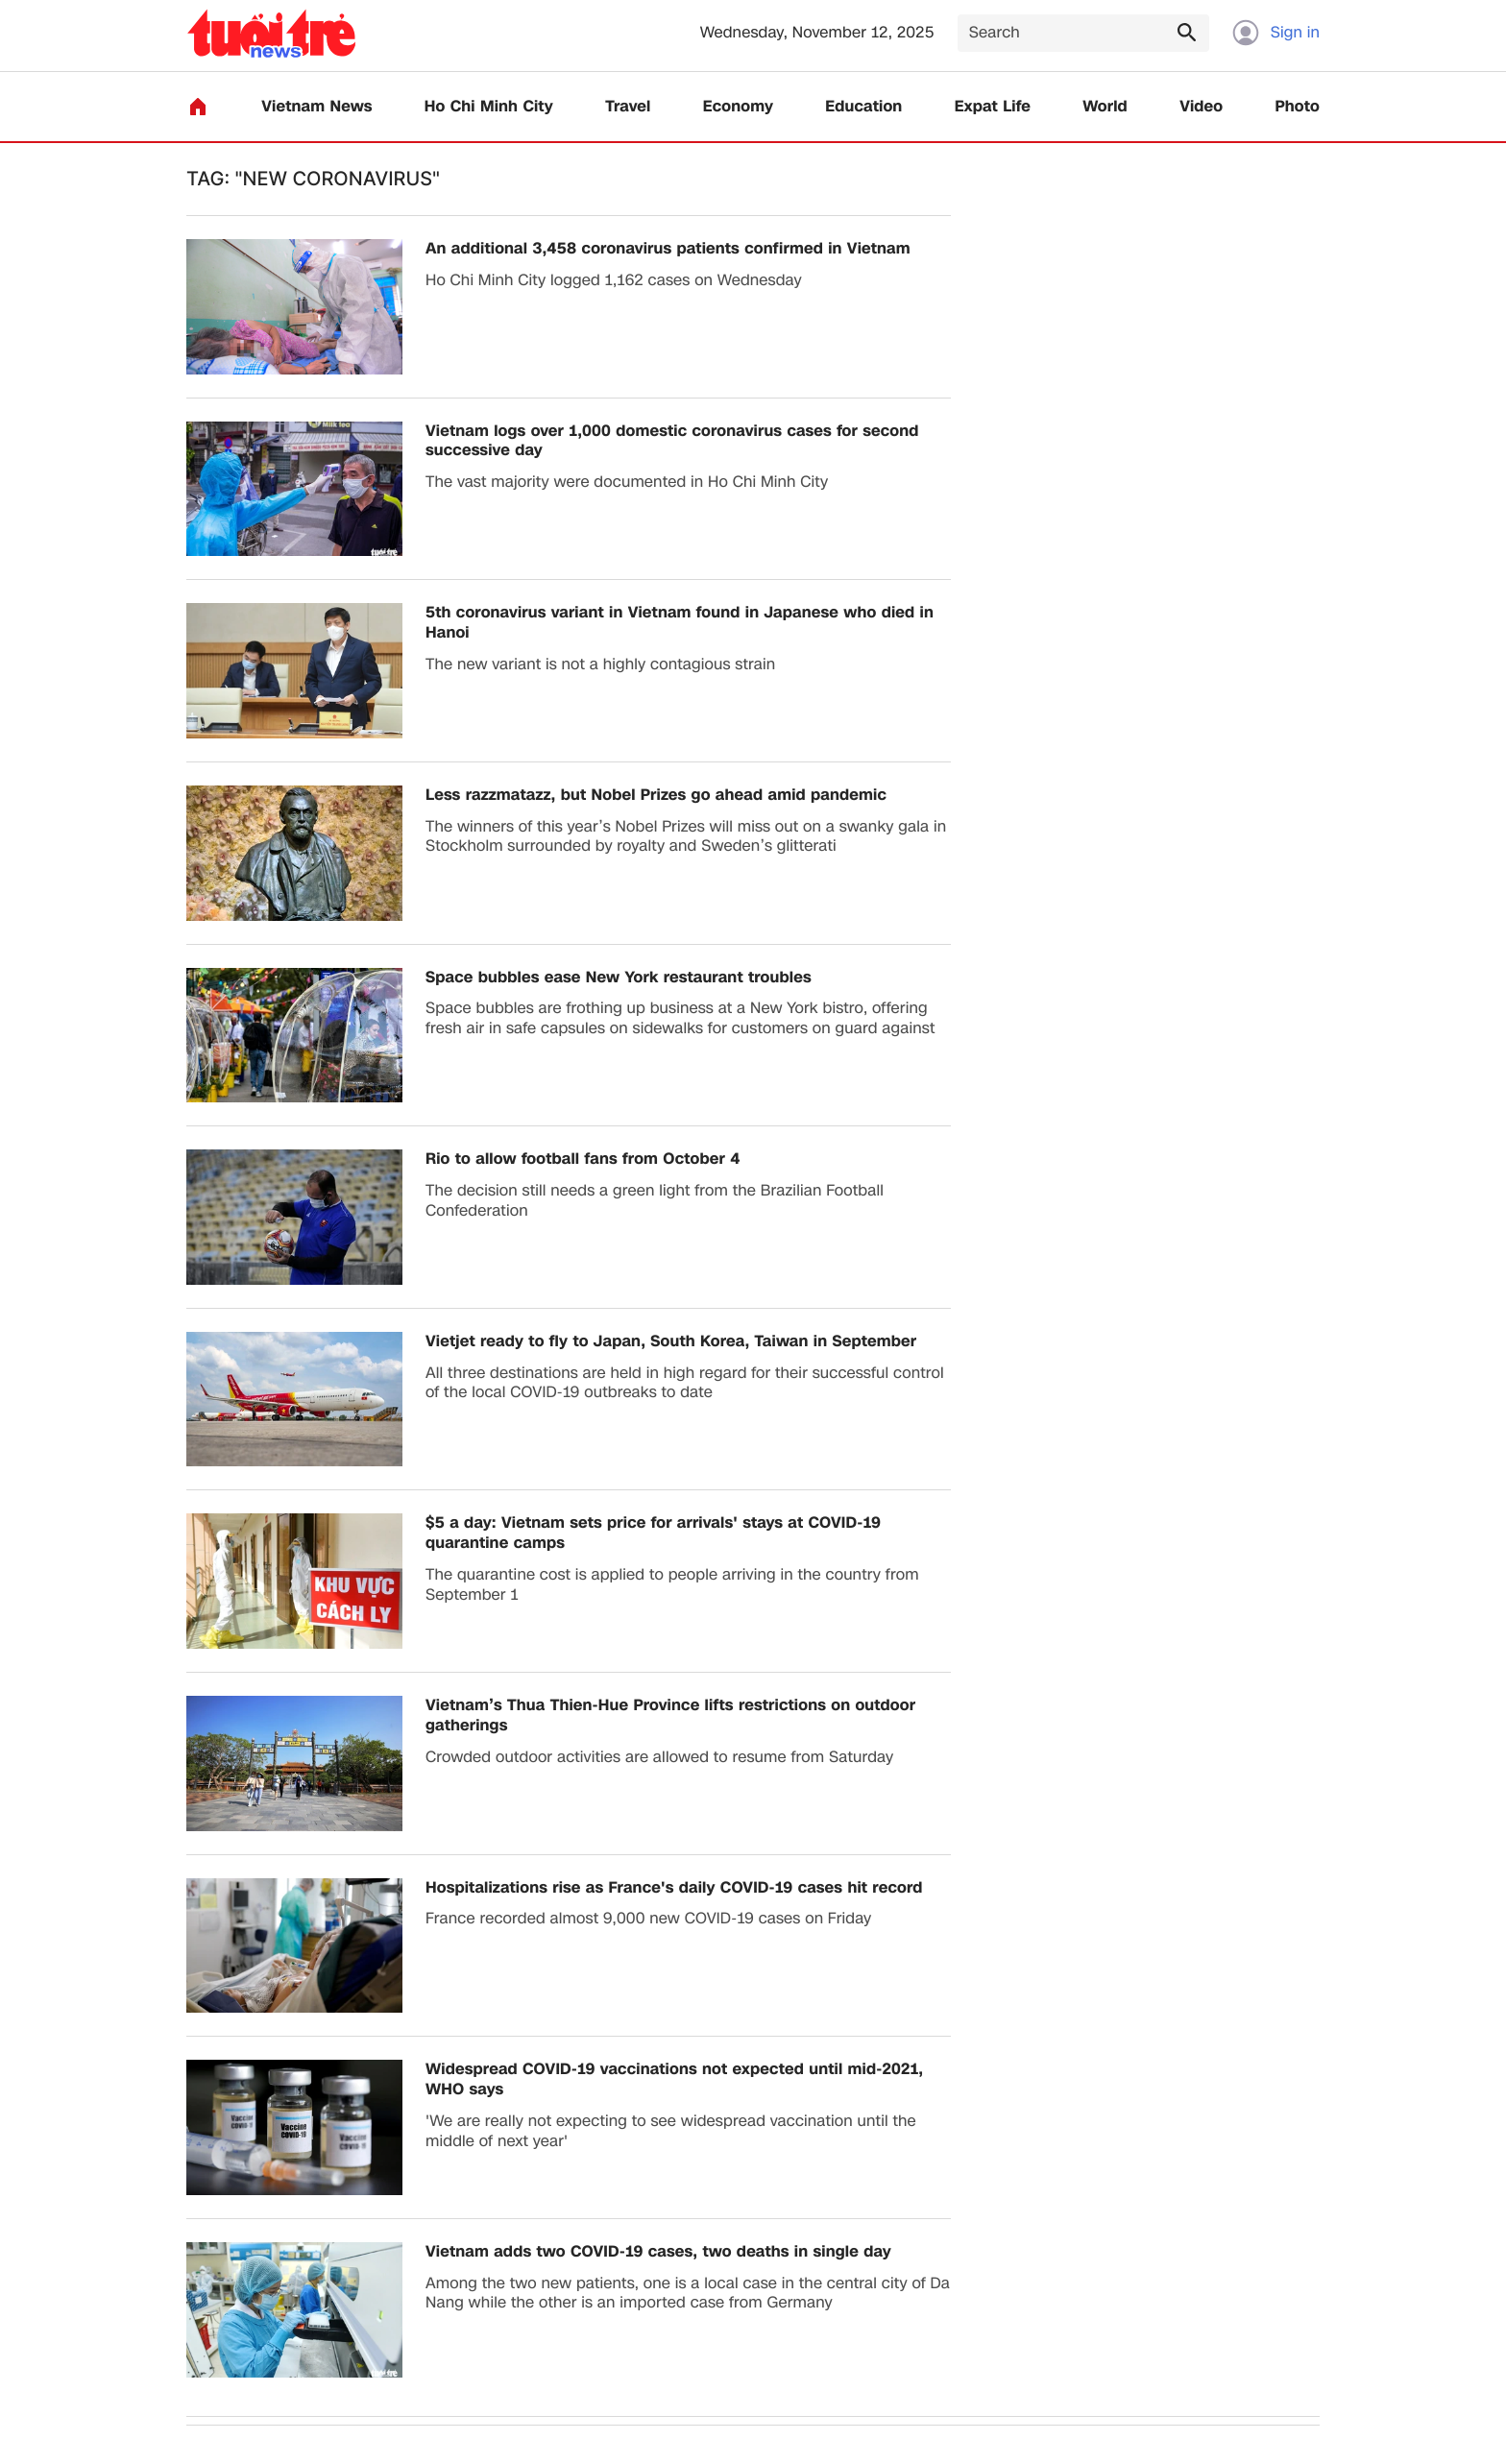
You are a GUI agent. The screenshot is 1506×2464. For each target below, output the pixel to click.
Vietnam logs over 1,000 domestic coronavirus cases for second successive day (672, 442)
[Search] (1083, 33)
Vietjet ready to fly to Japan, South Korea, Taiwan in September (670, 1342)
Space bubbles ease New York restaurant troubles (618, 978)
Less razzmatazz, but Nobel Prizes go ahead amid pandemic (656, 795)
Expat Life (993, 107)
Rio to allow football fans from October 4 (583, 1159)
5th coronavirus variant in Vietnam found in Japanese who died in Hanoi (679, 623)
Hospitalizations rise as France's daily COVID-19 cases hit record (674, 1888)
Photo (1297, 107)
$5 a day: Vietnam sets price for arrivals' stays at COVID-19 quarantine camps (653, 1533)
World (1105, 107)
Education (863, 107)
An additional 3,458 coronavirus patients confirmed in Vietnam (668, 249)
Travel (627, 107)
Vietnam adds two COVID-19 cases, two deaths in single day (658, 2252)
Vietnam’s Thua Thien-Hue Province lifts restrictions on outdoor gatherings (670, 1716)
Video (1201, 107)
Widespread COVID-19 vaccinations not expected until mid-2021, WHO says (674, 2080)
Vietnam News (316, 107)
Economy (738, 107)
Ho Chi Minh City (489, 107)
